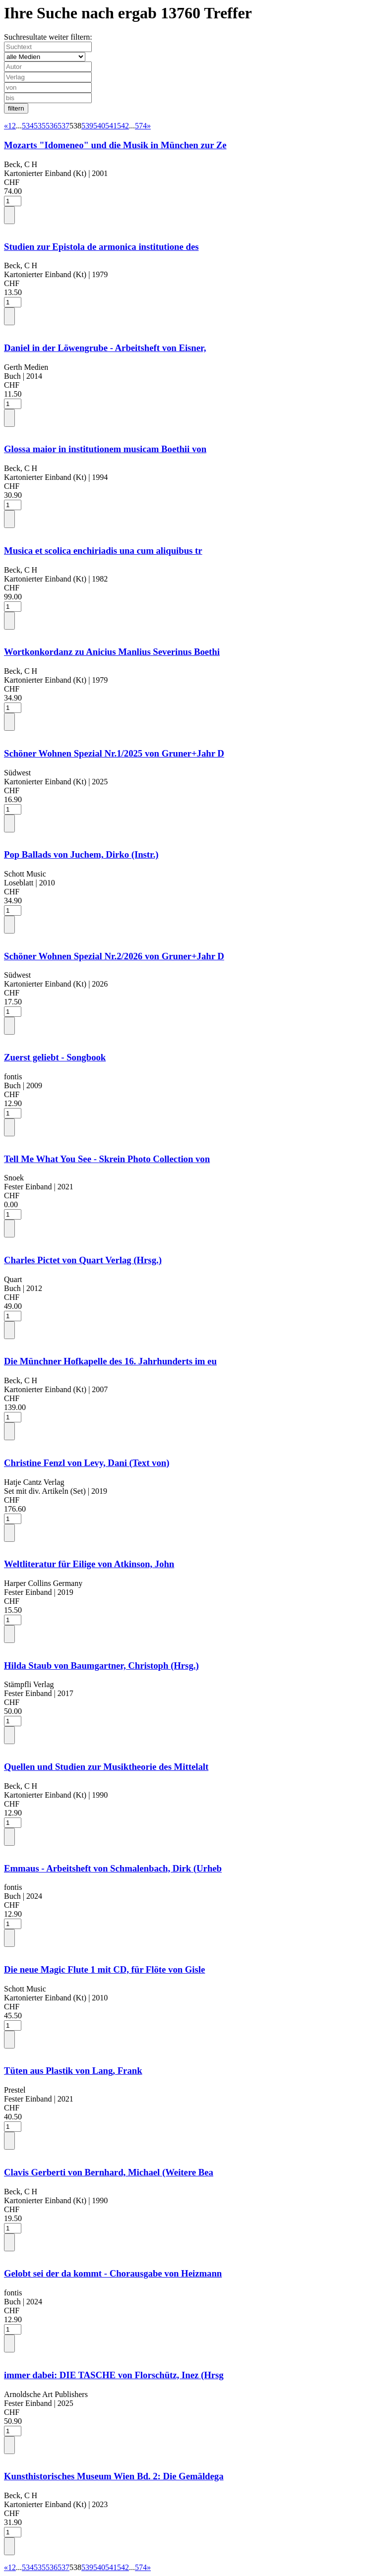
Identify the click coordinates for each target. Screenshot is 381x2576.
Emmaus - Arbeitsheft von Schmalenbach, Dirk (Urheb (113, 1868)
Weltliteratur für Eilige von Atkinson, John (89, 1564)
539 (87, 125)
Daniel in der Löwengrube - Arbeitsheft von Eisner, (105, 348)
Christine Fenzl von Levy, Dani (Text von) (86, 1463)
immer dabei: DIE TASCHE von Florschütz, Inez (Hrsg (114, 2375)
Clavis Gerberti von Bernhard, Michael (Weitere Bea (108, 2172)
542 (123, 125)
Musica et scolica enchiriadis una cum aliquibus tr (103, 550)
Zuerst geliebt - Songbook (55, 1057)
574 (141, 125)
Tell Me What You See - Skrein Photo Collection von (107, 1159)
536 (52, 125)
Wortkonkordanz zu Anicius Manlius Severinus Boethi (112, 651)
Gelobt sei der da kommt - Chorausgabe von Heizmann (113, 2273)
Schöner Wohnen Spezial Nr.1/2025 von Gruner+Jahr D (114, 753)
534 (28, 125)
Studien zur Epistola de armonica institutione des (101, 246)
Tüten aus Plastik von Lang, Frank (73, 2070)
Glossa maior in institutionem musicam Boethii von (105, 449)
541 (111, 125)
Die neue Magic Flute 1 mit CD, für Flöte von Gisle (104, 1969)
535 (40, 125)
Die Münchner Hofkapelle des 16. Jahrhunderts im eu (110, 1361)
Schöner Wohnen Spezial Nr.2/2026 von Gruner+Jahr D (114, 956)
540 (99, 125)
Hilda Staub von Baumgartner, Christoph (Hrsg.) (101, 1665)
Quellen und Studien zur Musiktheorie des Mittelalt (106, 1766)
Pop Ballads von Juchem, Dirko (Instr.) (81, 854)
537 (63, 125)
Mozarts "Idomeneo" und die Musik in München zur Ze (115, 145)
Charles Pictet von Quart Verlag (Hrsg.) (83, 1260)
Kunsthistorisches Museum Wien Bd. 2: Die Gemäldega (114, 2476)
